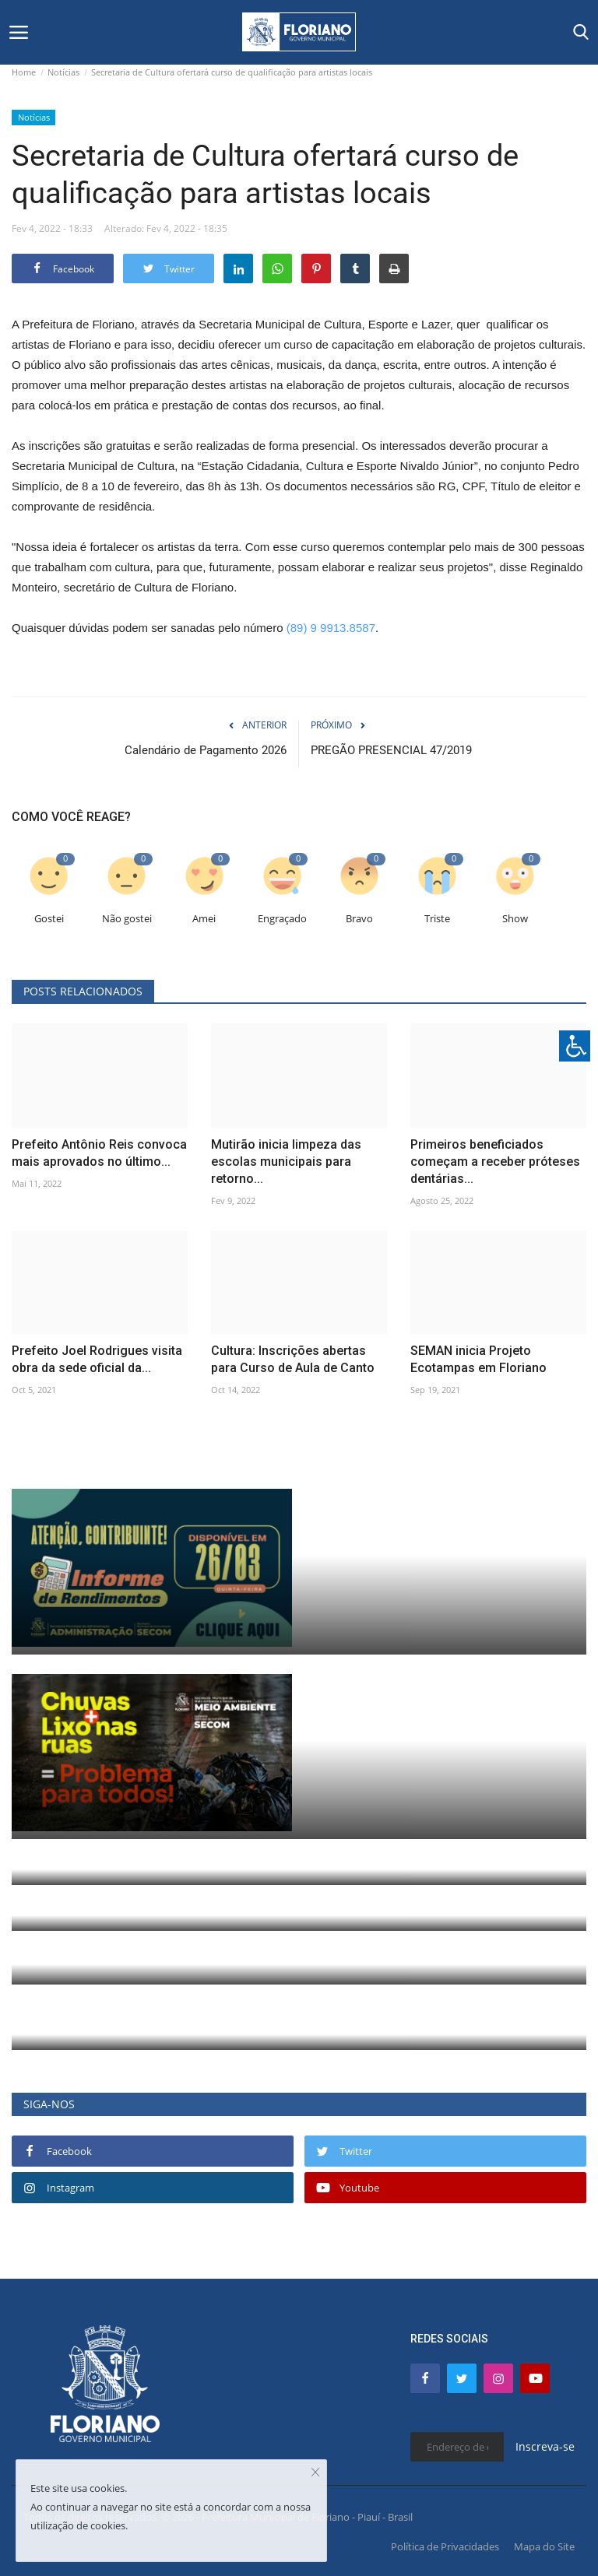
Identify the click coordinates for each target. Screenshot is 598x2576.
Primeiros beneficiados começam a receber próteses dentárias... (495, 1161)
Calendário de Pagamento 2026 (206, 750)
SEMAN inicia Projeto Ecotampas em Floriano (478, 1359)
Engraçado (282, 918)
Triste (437, 918)
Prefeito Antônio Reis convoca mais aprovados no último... (99, 1153)
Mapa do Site (544, 2546)
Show (515, 918)
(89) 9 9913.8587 (331, 627)
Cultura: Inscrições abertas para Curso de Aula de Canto (293, 1359)
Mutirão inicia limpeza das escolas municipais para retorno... (286, 1161)
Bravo (359, 918)
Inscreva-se (545, 2446)
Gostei (49, 918)
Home (24, 72)
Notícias (63, 72)
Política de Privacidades (445, 2546)
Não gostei (127, 918)
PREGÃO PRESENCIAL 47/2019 (391, 750)
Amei (204, 918)
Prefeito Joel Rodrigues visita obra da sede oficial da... (97, 1359)
